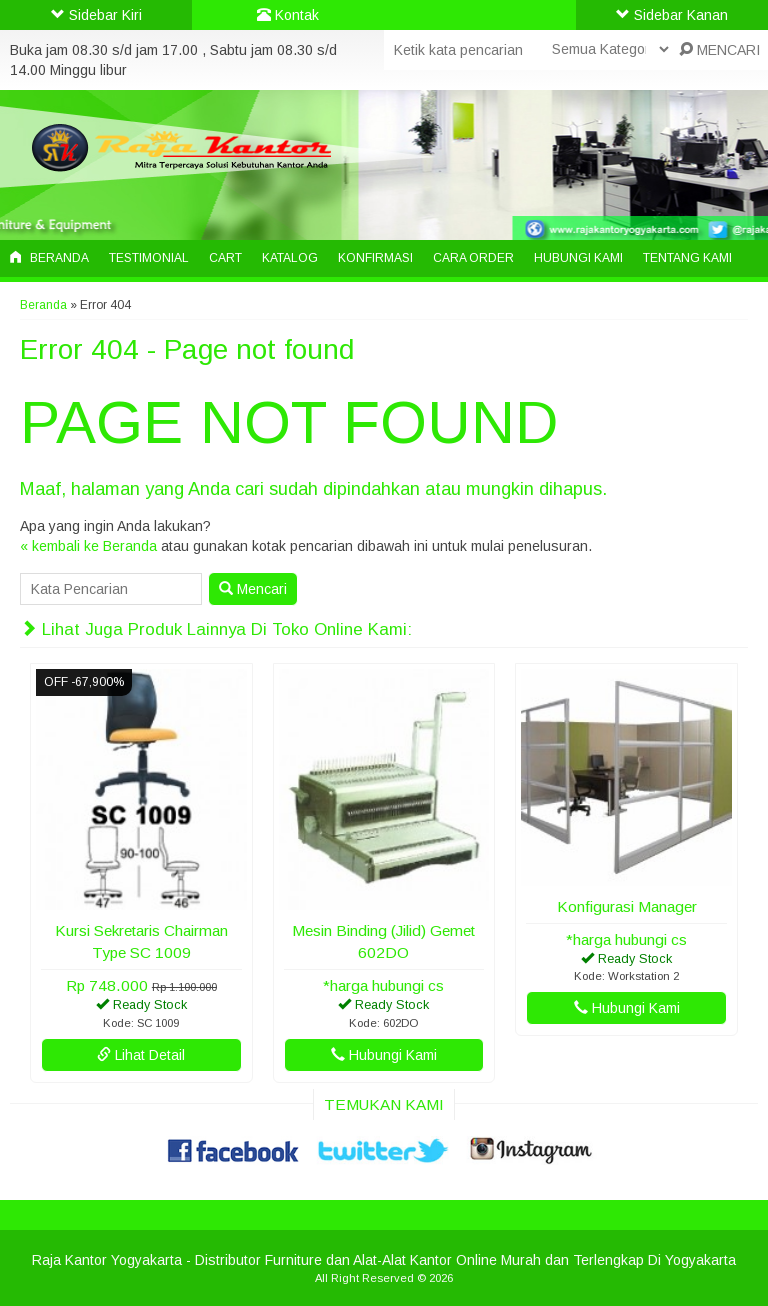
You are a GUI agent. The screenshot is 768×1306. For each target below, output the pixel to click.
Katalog (290, 258)
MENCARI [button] (719, 50)
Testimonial (149, 258)
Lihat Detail (141, 1055)
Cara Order (473, 258)
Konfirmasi (375, 258)
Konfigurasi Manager (627, 906)
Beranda (49, 258)
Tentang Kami (687, 258)
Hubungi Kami (578, 258)
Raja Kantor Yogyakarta (107, 1260)
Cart (225, 258)
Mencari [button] (253, 589)
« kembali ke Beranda (88, 546)
